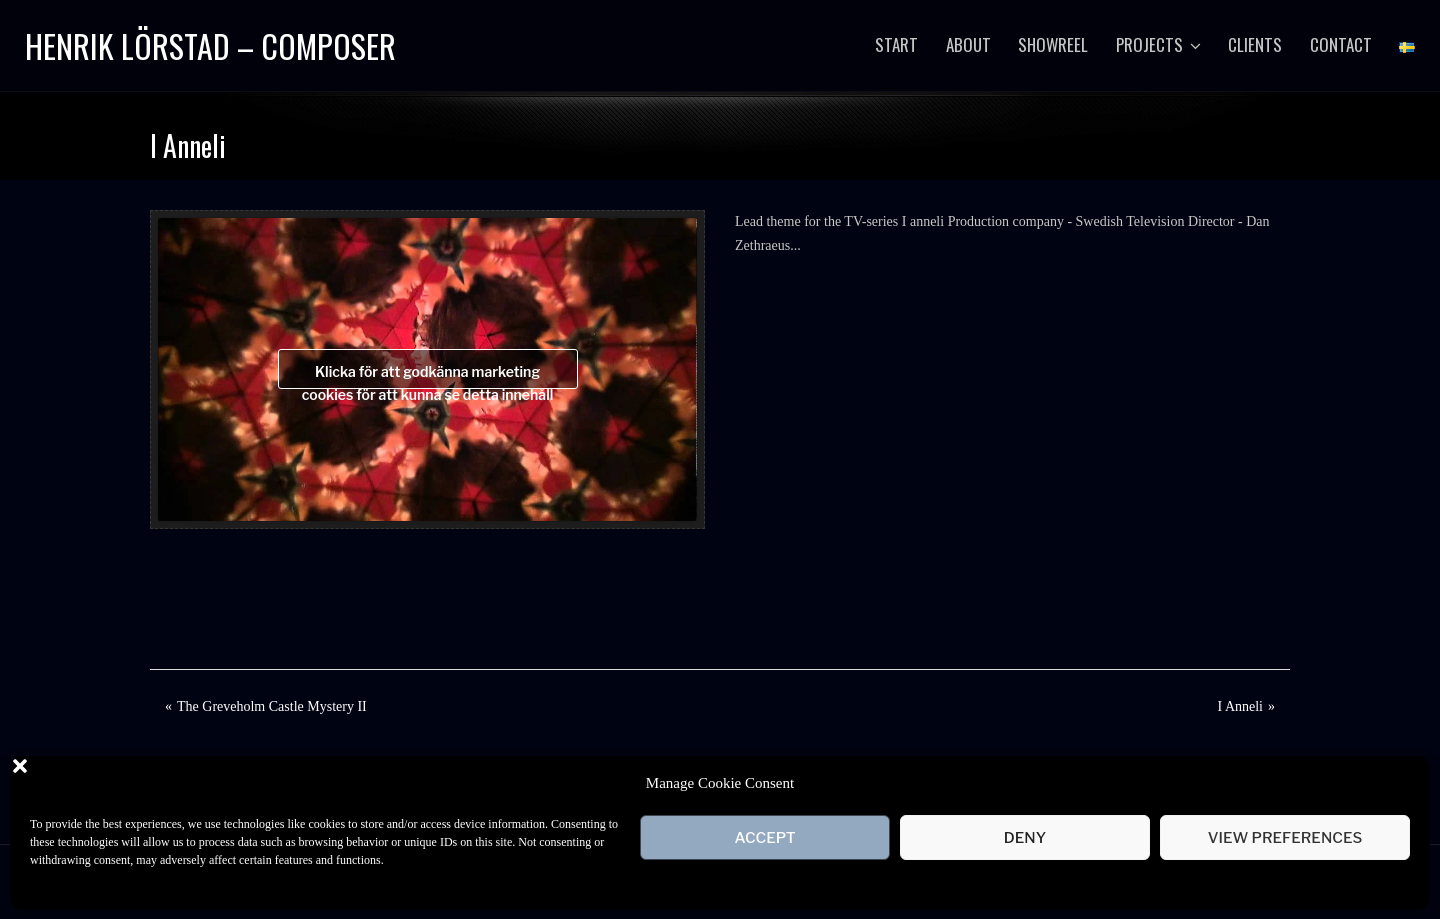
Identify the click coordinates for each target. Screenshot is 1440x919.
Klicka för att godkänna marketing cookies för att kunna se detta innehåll (428, 376)
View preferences (1285, 838)
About (968, 44)
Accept (764, 838)
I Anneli (1241, 706)
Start (896, 44)
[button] (1400, 783)
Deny (1025, 838)
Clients (1255, 44)
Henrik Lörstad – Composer (210, 45)
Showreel (1053, 44)
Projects (1149, 44)
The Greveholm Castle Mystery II (272, 706)
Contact (1341, 44)
